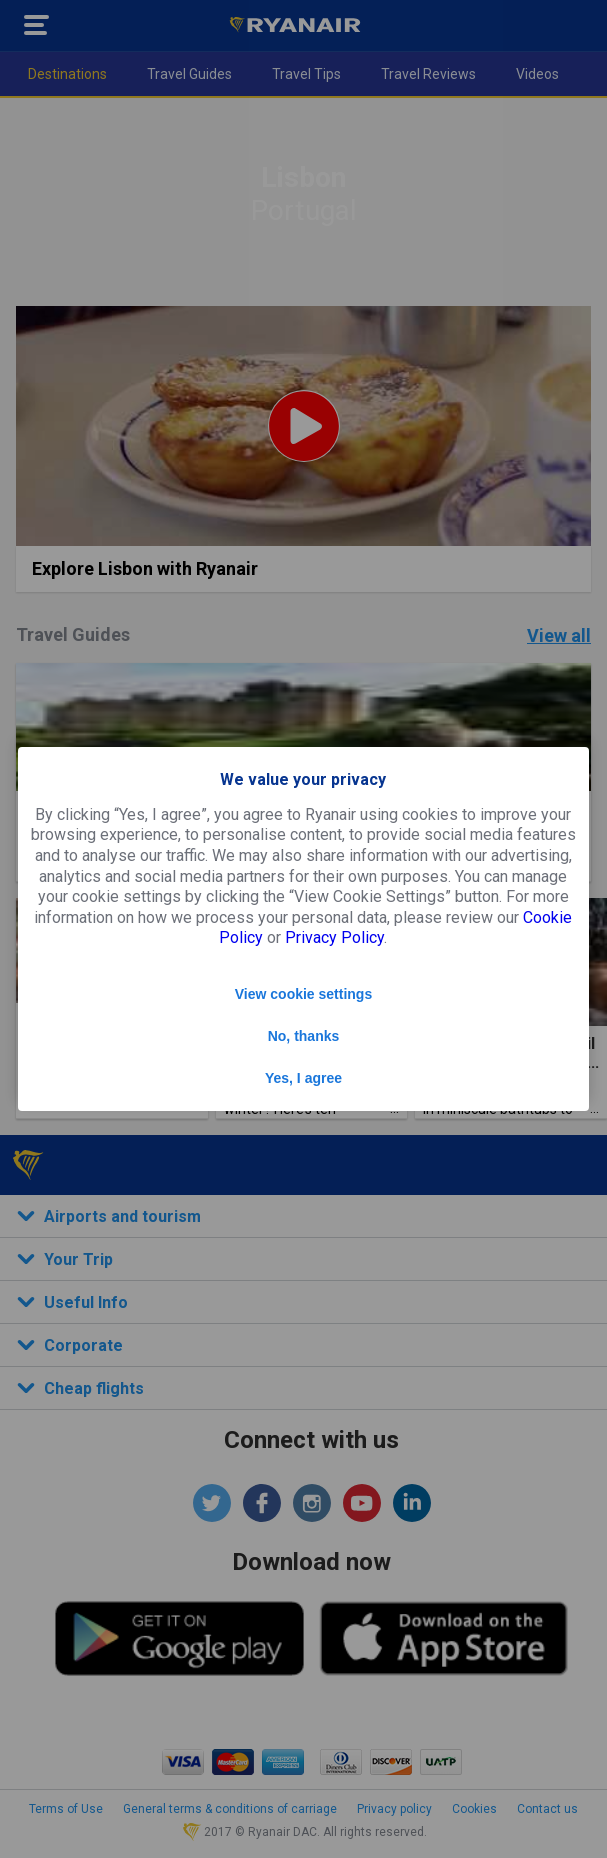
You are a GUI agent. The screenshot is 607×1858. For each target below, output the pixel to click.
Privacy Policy (334, 937)
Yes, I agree (303, 1078)
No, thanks (304, 1036)
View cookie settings (303, 994)
